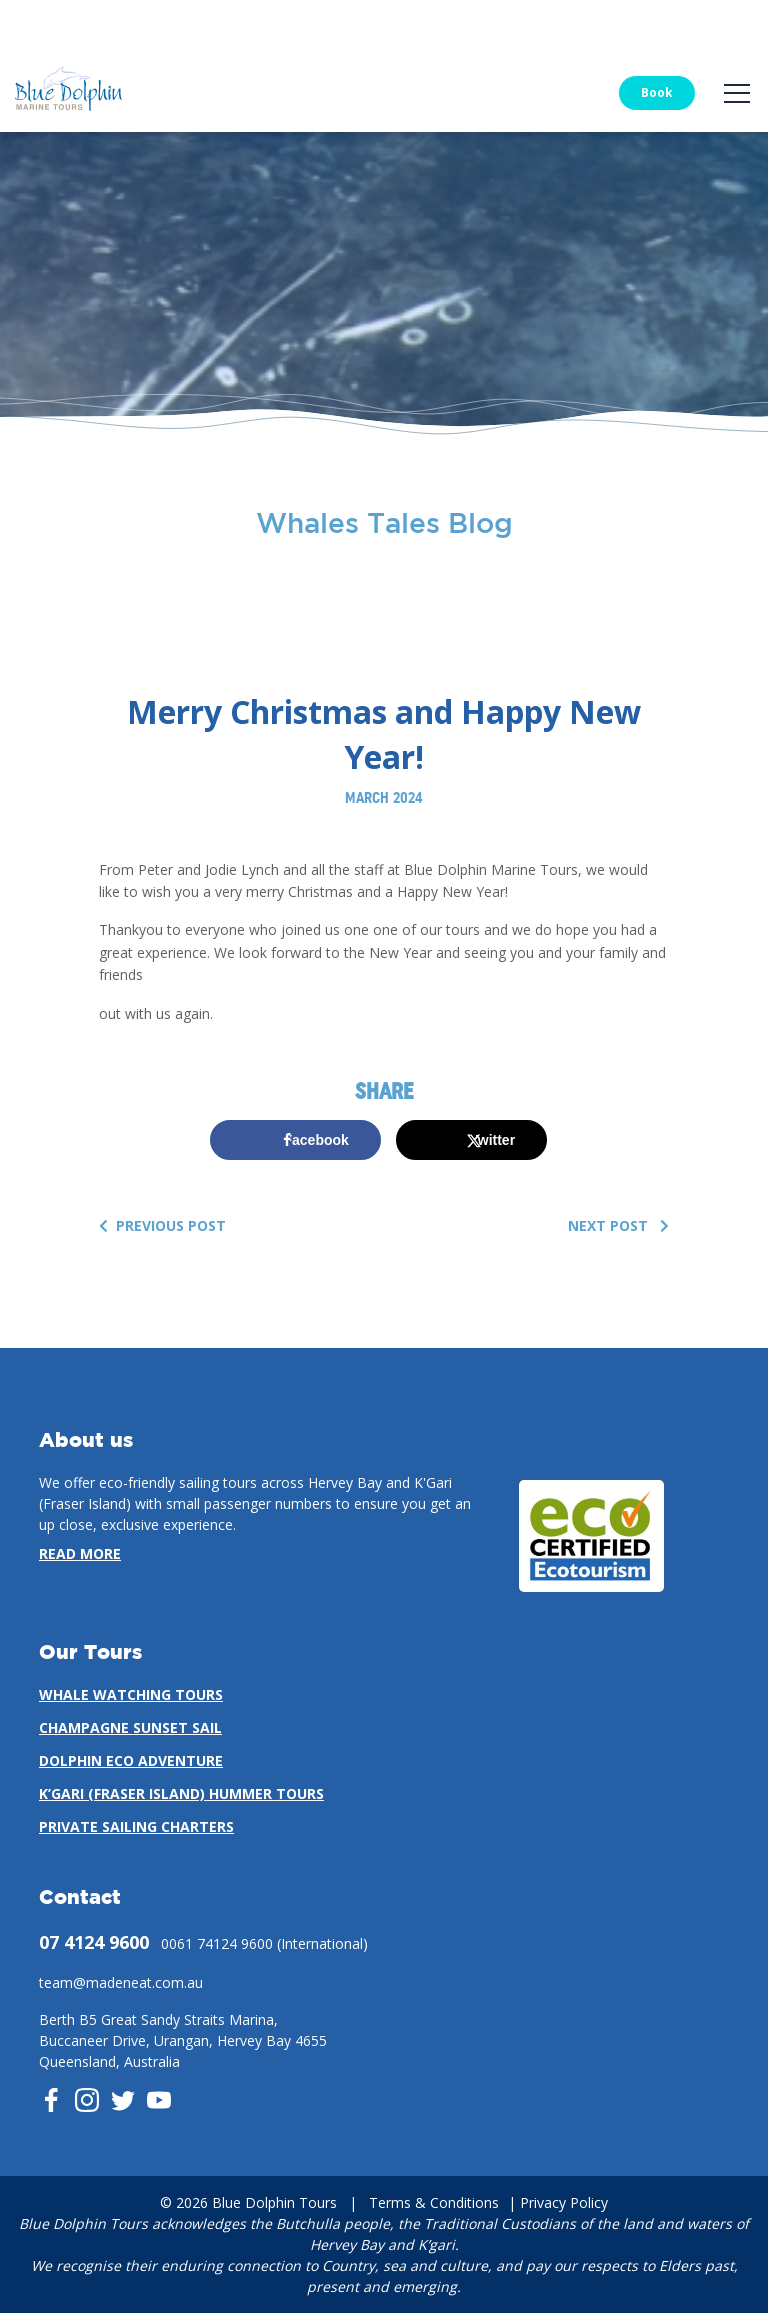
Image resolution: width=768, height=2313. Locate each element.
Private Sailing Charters (136, 1826)
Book (657, 92)
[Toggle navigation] (737, 93)
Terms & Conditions (434, 2202)
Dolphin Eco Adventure (131, 1760)
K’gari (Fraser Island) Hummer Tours (181, 1793)
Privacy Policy (564, 2202)
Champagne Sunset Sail (130, 1727)
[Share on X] (471, 1140)
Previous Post (162, 1225)
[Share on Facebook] (295, 1140)
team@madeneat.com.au (121, 1982)
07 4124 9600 (94, 1942)
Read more (80, 1553)
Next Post (618, 1225)
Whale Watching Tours (131, 1694)
